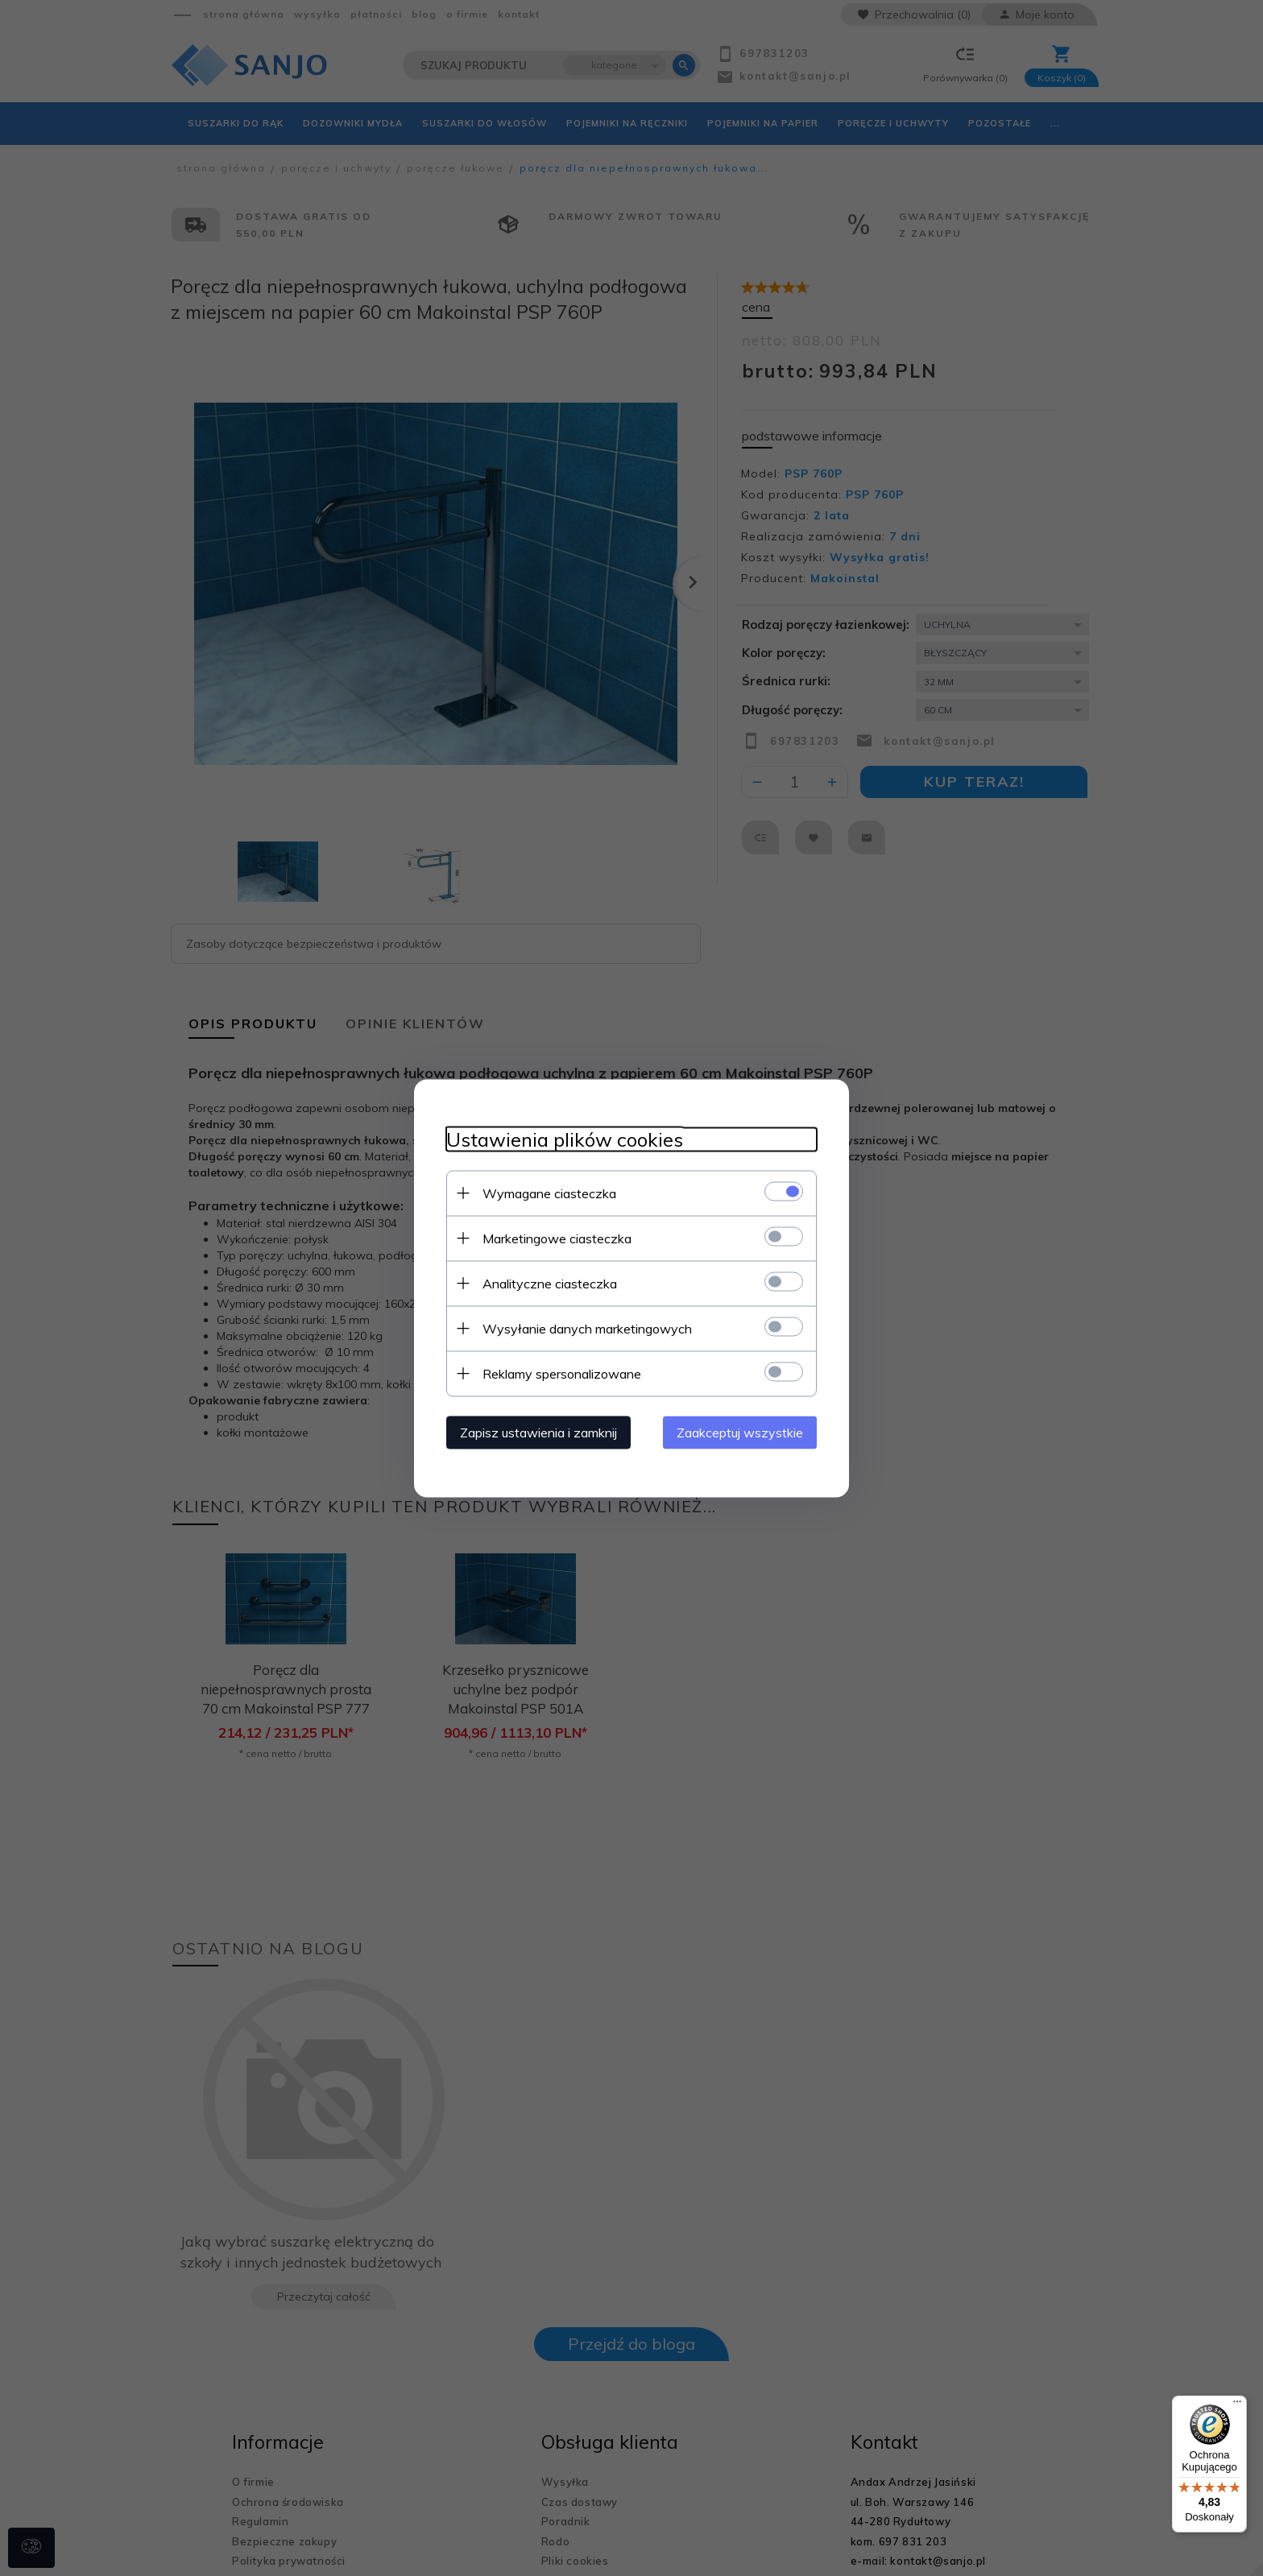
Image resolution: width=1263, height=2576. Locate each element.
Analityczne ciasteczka (549, 1283)
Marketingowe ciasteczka (557, 1238)
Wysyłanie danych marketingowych (587, 1328)
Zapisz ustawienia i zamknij (538, 1432)
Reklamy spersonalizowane (561, 1373)
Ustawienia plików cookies (564, 1139)
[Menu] (1237, 2405)
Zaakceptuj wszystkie (740, 1432)
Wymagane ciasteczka (549, 1193)
